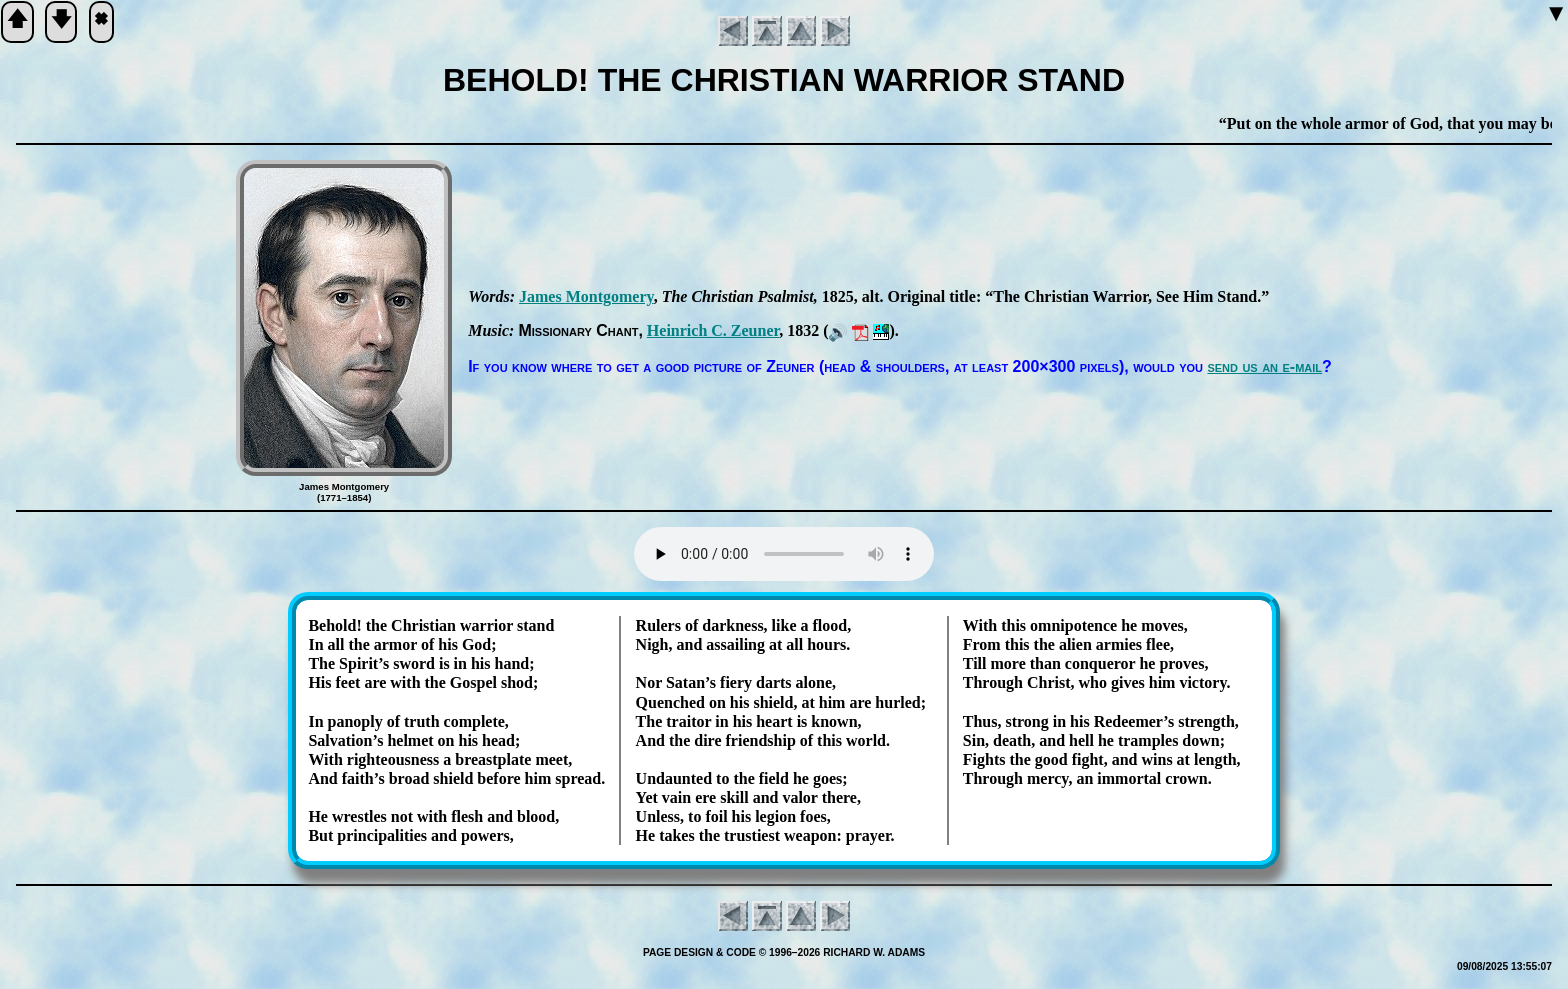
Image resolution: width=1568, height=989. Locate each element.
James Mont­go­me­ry (586, 296)
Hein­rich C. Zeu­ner (713, 330)
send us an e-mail (1264, 366)
